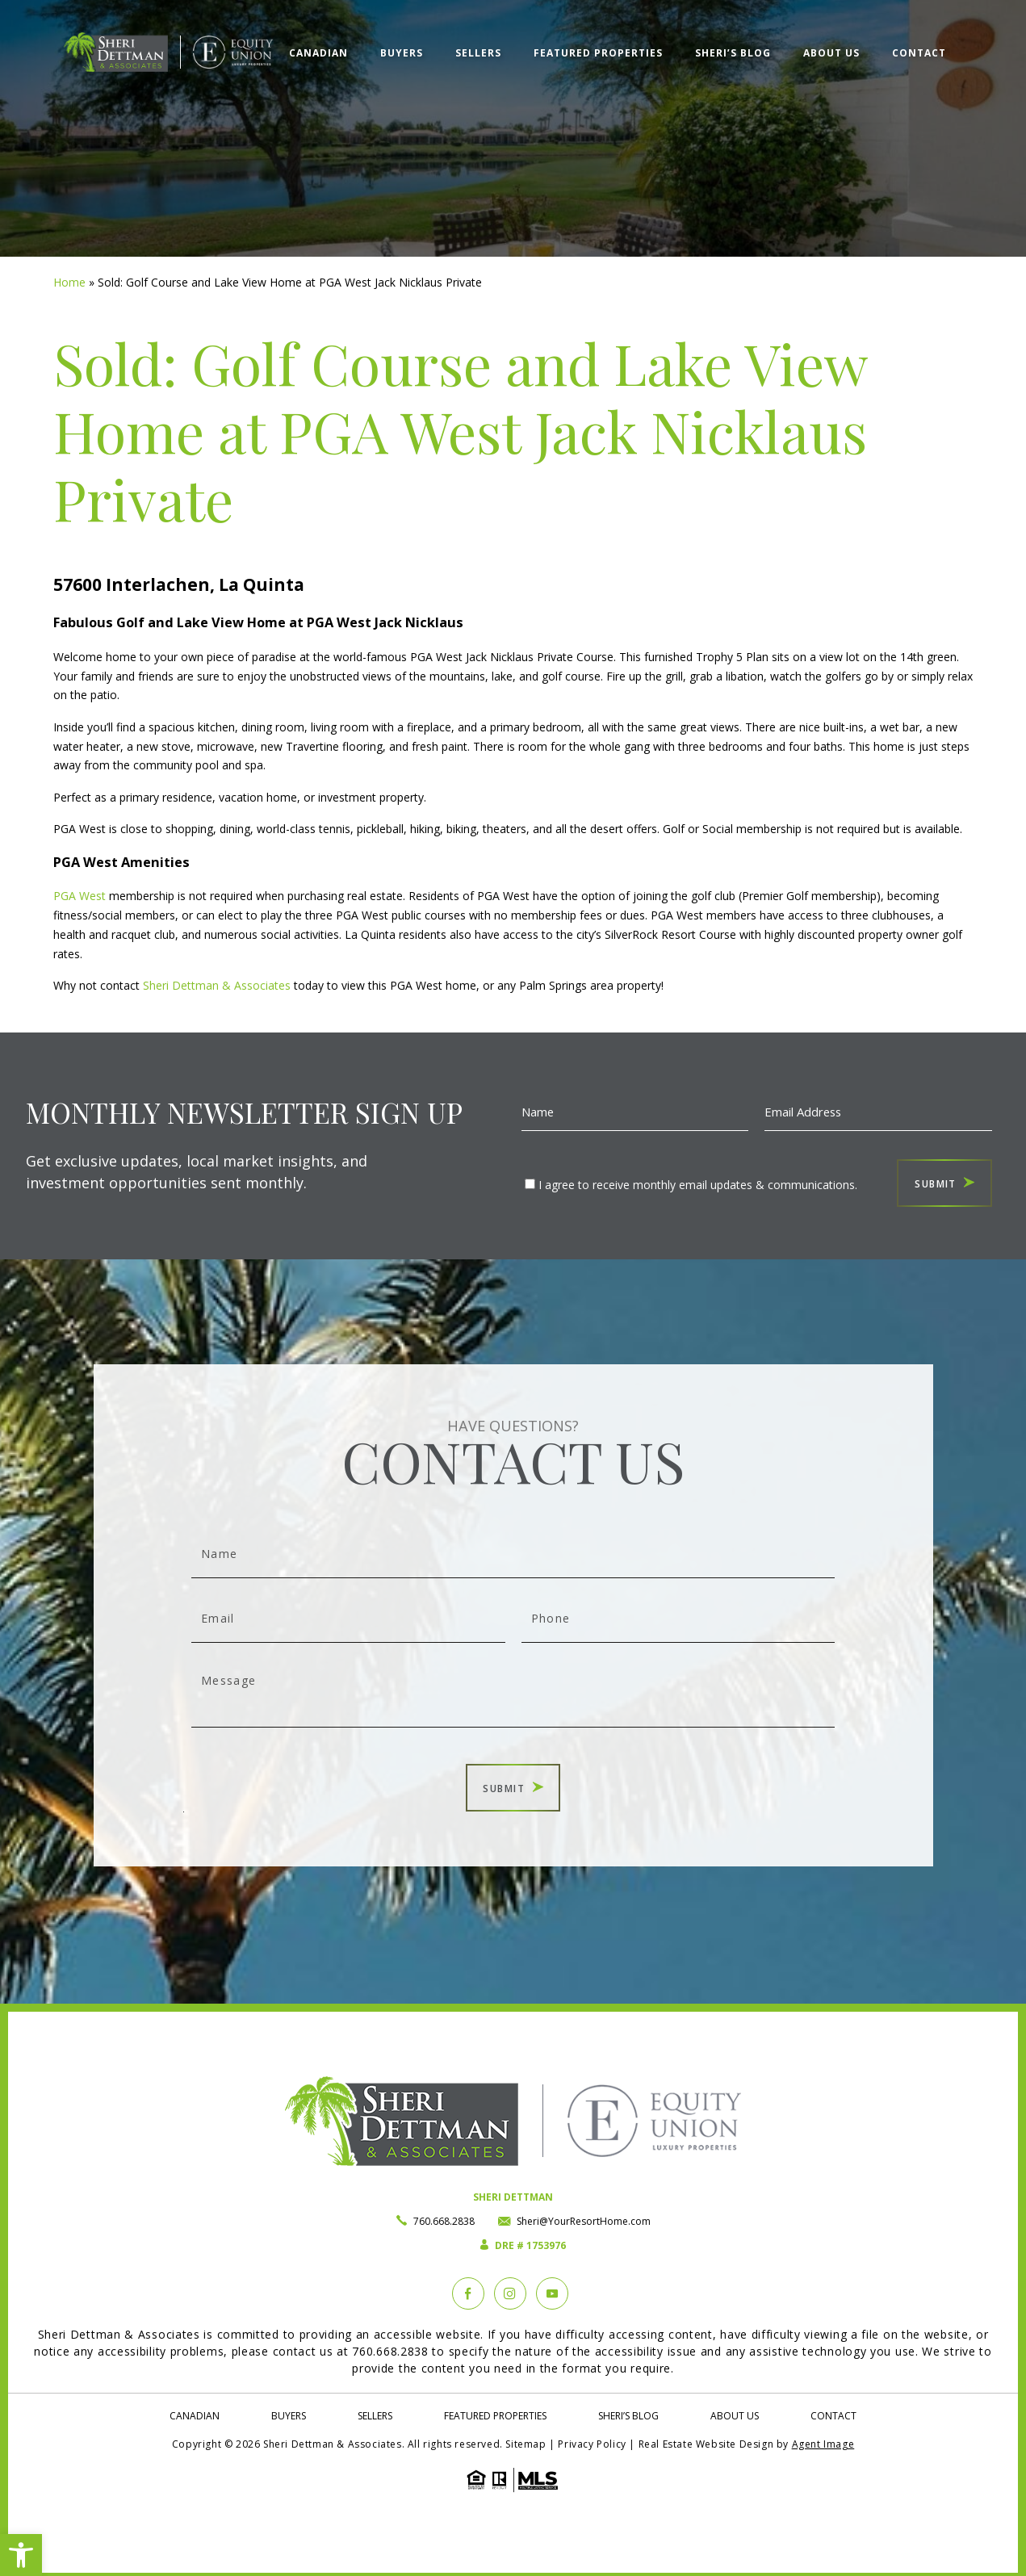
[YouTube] (552, 2293)
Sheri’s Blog (733, 53)
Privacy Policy (592, 2444)
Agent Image (823, 2444)
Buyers (401, 53)
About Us (831, 53)
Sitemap (525, 2444)
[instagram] (510, 2293)
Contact (919, 53)
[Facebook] (468, 2293)
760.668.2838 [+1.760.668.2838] (444, 2221)
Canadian (318, 53)
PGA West (79, 895)
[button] (21, 2555)
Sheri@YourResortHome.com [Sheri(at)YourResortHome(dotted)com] (584, 2221)
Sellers (478, 53)
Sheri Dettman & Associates (215, 985)
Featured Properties (598, 53)
